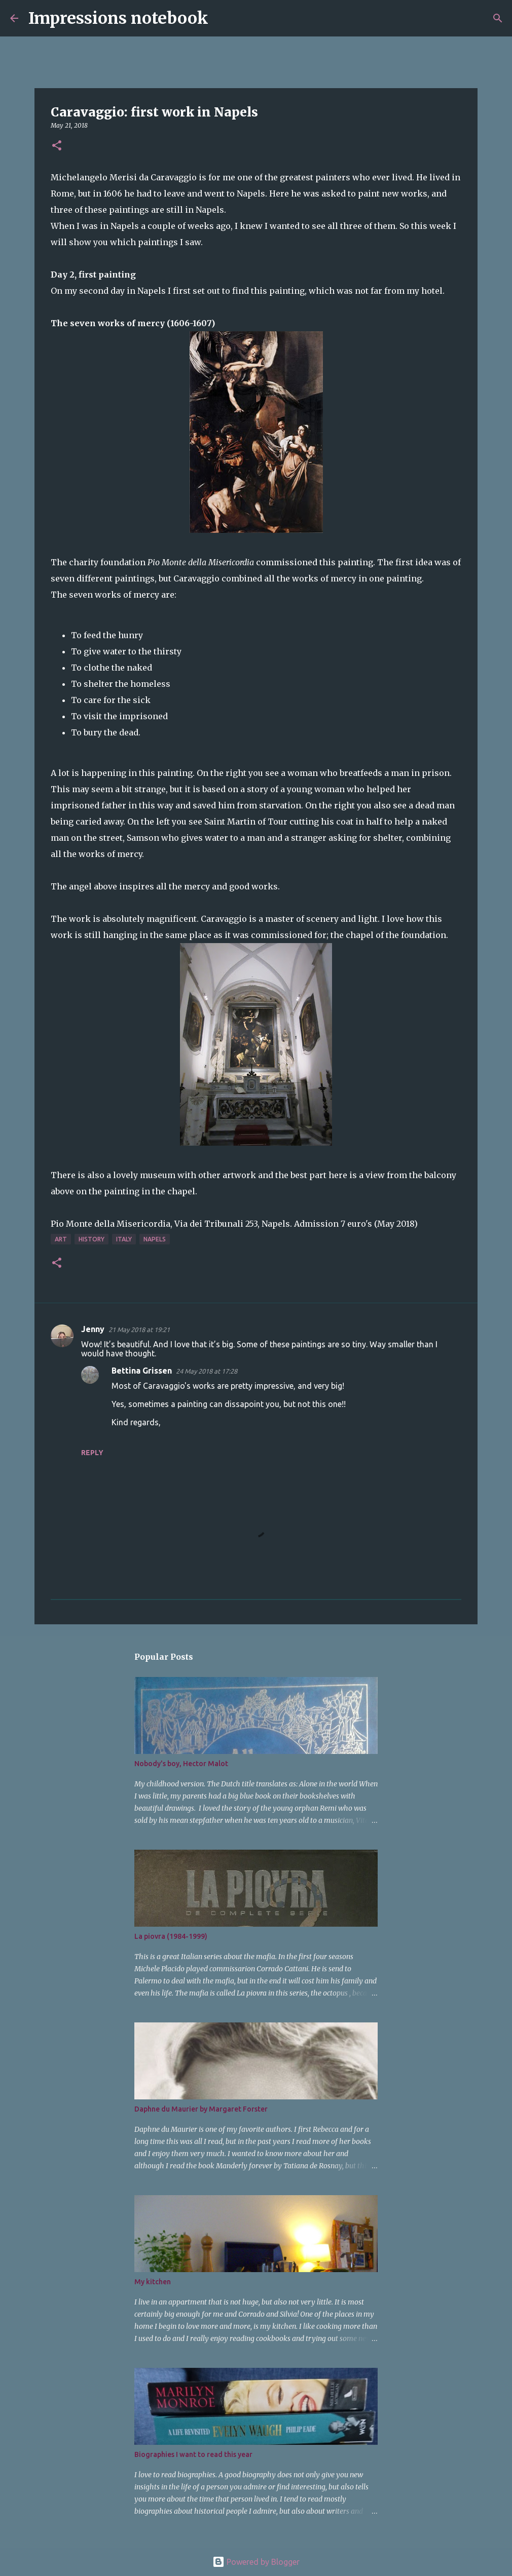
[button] (57, 146)
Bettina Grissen (142, 1370)
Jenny (92, 1329)
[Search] (222, 18)
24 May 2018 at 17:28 (206, 1371)
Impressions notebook (118, 18)
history (91, 1239)
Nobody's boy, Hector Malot (181, 1764)
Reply (92, 1453)
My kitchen (152, 2282)
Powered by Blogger (256, 2561)
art (61, 1239)
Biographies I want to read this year (193, 2454)
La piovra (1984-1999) (170, 1936)
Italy (124, 1239)
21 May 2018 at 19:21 (139, 1329)
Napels (154, 1239)
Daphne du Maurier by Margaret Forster (201, 2109)
